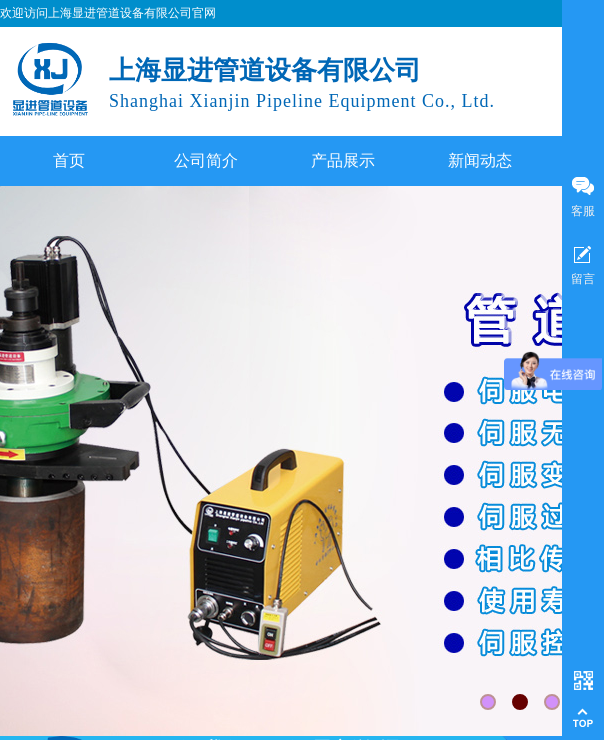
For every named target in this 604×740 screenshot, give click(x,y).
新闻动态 (480, 160)
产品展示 (343, 160)
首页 (69, 160)
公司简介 (206, 160)
